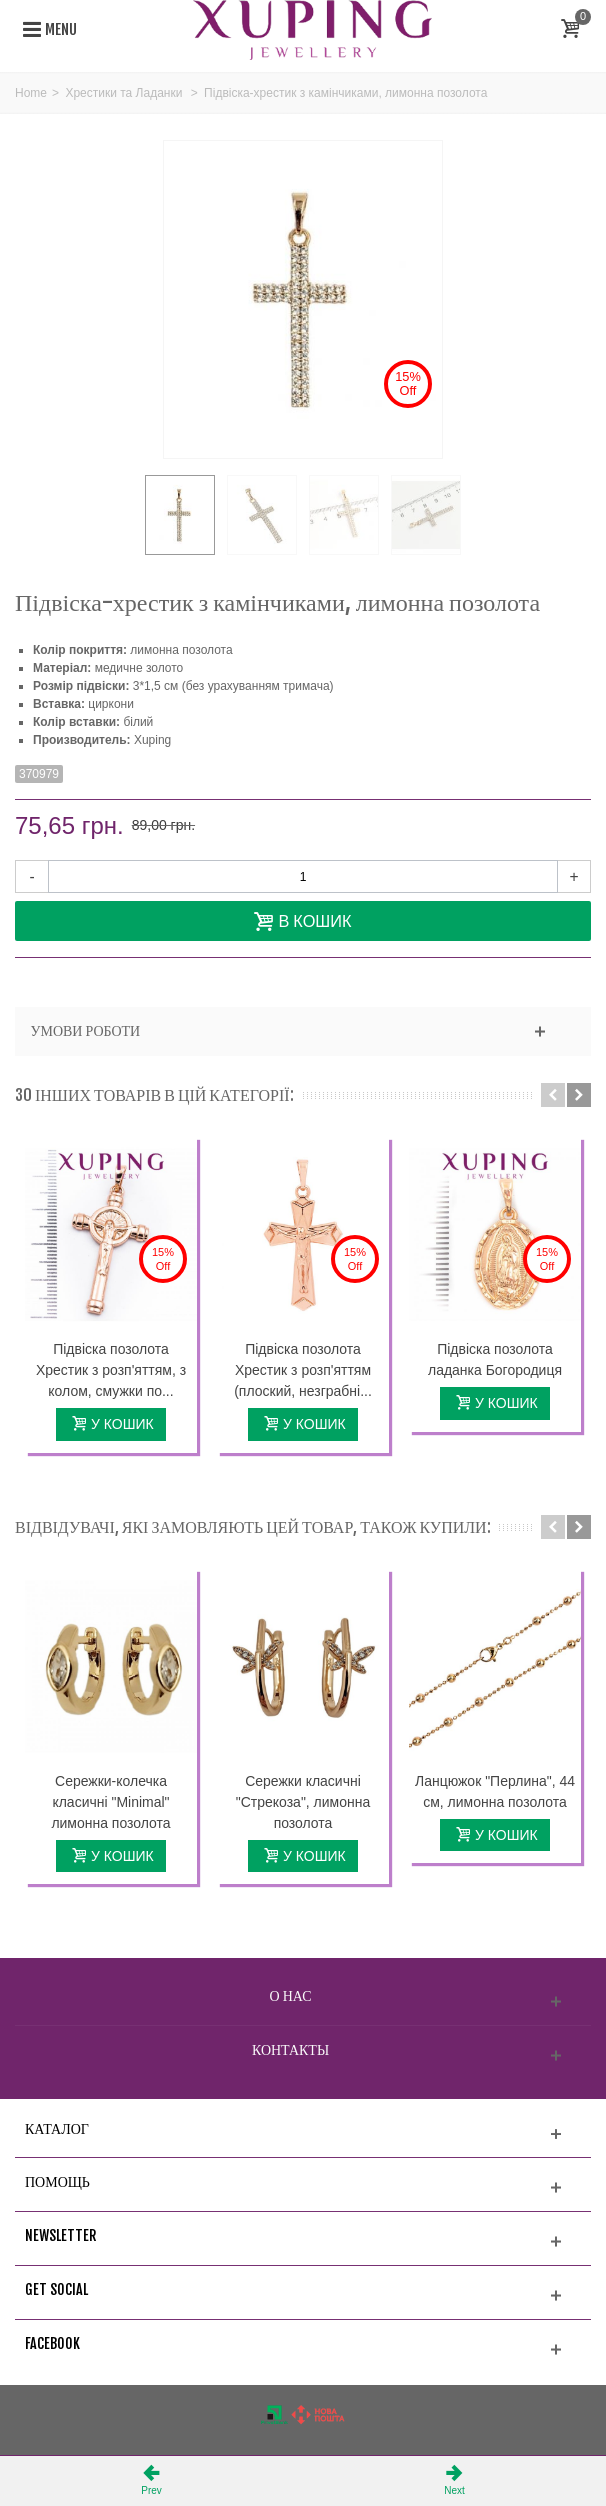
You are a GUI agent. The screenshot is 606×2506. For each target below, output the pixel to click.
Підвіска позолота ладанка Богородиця (495, 1359)
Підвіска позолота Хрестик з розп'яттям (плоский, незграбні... (303, 1370)
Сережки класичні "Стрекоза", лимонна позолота (303, 1802)
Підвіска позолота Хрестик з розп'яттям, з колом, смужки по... (111, 1370)
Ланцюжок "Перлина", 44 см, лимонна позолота (495, 1791)
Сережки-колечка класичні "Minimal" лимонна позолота (110, 1802)
